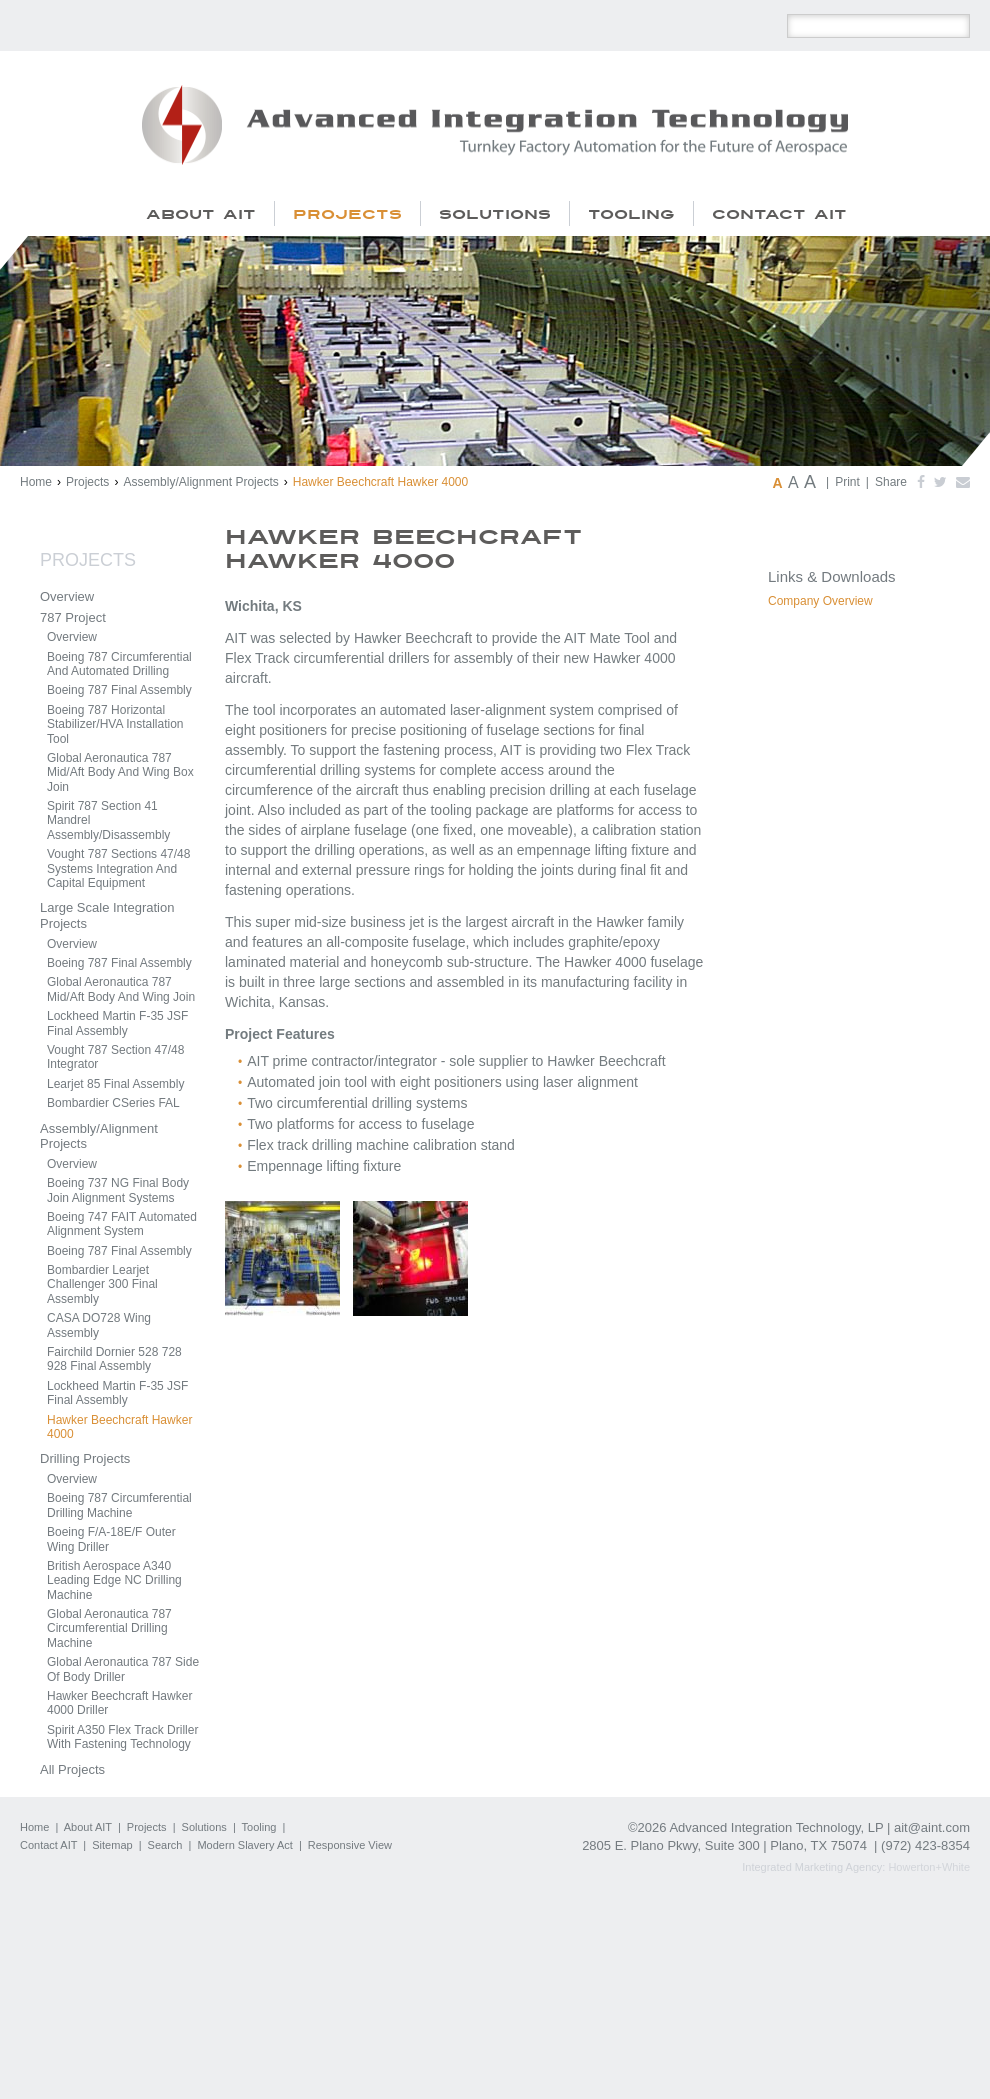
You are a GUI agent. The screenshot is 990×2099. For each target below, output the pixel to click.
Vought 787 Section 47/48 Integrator (115, 1057)
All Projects (72, 1769)
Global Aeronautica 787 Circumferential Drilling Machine (109, 1628)
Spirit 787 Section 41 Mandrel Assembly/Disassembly (108, 820)
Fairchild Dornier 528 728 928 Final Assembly (114, 1359)
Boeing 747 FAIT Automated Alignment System (122, 1224)
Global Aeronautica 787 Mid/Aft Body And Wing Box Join (120, 772)
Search (165, 1845)
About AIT (88, 1827)
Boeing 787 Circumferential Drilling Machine (119, 1505)
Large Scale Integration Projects (107, 915)
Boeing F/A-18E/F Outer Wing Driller (111, 1539)
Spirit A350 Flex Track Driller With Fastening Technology (122, 1737)
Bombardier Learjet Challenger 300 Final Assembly (102, 1284)
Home (36, 482)
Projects (87, 482)
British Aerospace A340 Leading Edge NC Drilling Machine (114, 1580)
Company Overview (820, 601)
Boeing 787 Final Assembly (119, 690)
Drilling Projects (85, 1458)
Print (847, 482)
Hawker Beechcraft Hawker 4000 (119, 1427)
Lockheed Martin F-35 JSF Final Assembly (117, 1023)
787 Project (73, 617)
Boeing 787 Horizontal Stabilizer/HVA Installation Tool (115, 724)
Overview (67, 596)
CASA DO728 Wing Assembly (99, 1325)
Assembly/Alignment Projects (200, 482)
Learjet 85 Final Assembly (115, 1084)
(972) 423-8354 (925, 1845)
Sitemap (112, 1845)
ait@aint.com (932, 1827)
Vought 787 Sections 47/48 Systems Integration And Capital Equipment (118, 868)
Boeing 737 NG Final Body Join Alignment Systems (118, 1190)
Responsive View (350, 1845)
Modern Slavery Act (244, 1845)
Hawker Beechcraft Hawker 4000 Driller (119, 1703)
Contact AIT (48, 1845)
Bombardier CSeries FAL (113, 1103)
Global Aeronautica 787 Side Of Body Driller (123, 1669)
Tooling (259, 1827)
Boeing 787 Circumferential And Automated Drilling (119, 664)
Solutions (204, 1827)
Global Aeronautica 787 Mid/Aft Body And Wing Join (121, 989)
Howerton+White (929, 1867)
